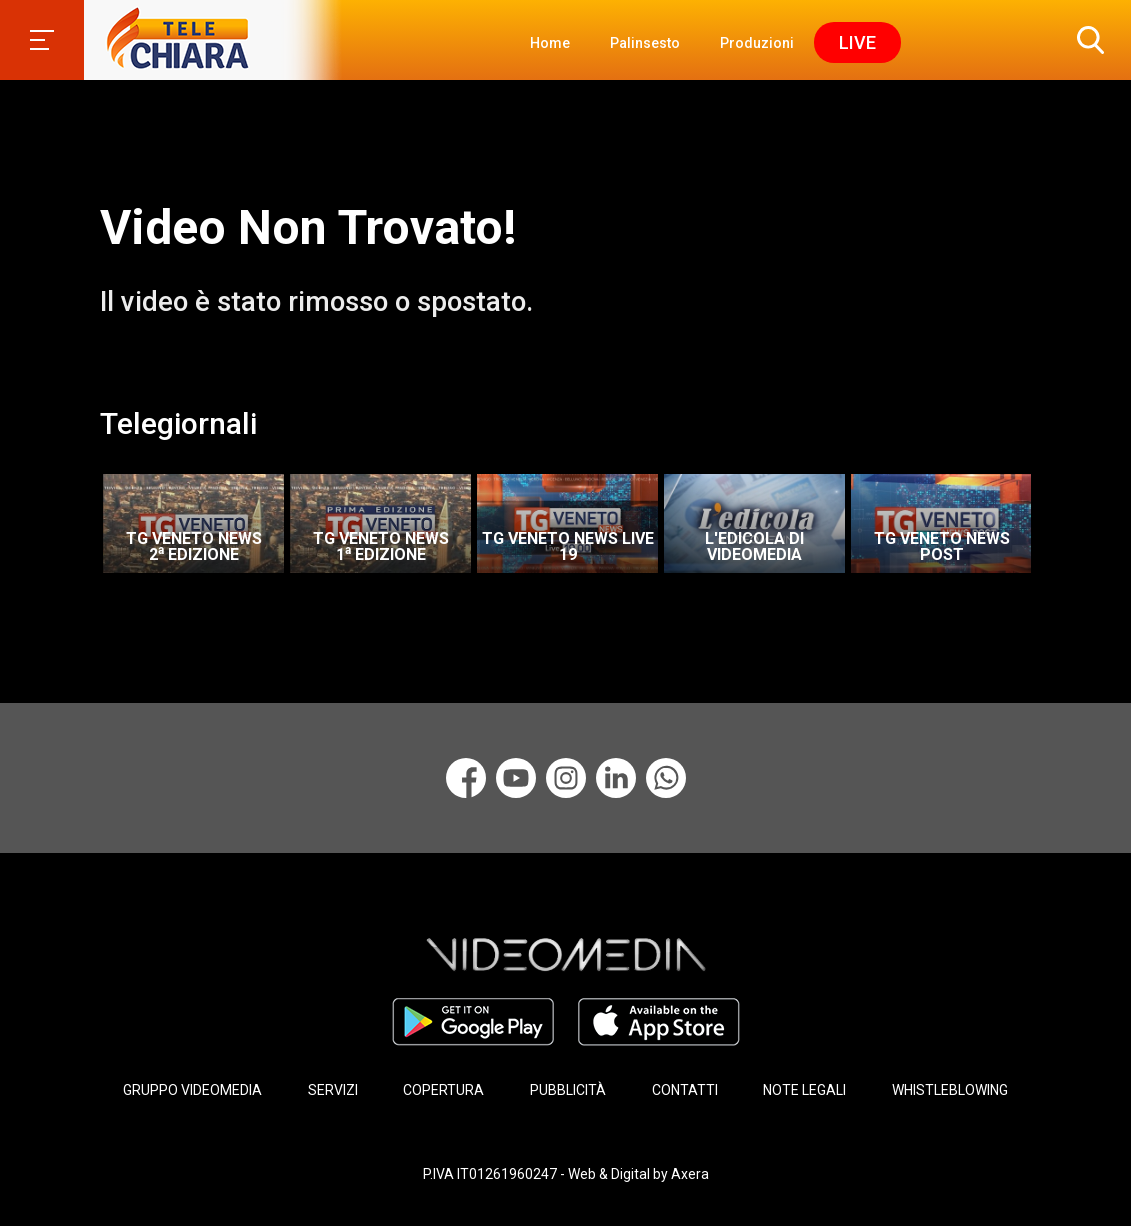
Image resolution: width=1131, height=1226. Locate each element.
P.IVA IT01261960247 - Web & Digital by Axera (566, 1174)
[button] (1086, 40)
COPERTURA (443, 1090)
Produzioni (757, 43)
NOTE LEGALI (804, 1090)
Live (857, 42)
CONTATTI (685, 1090)
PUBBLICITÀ (568, 1090)
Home (550, 43)
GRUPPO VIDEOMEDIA (192, 1090)
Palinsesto (645, 43)
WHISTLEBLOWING (950, 1090)
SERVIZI (333, 1090)
